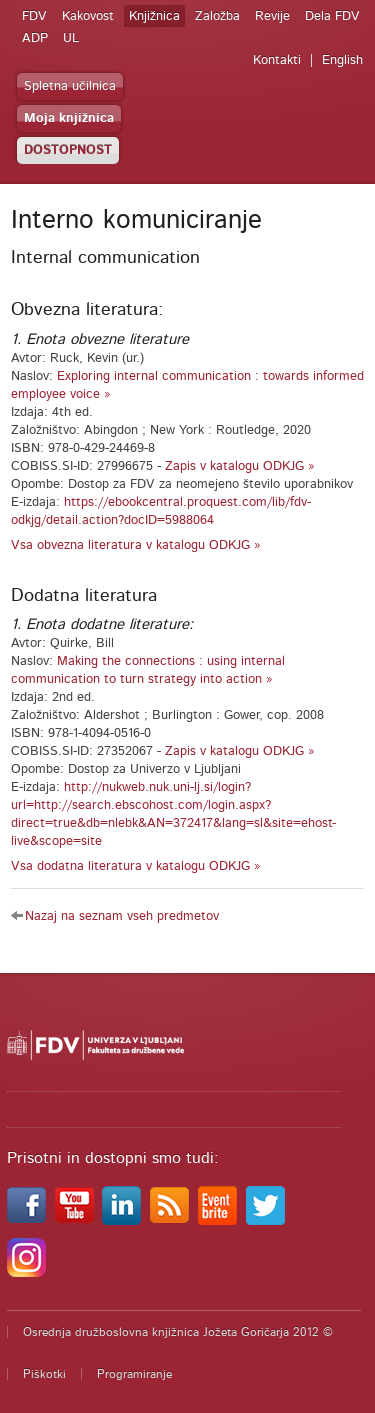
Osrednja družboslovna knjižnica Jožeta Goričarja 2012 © (178, 1332)
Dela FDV (332, 16)
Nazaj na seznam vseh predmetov (122, 916)
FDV (34, 16)
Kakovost (88, 16)
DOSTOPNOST (68, 150)
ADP (35, 38)
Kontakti (277, 60)
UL (71, 38)
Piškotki (44, 1374)
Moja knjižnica (69, 118)
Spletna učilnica (70, 86)
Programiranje (134, 1374)
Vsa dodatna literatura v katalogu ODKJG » (136, 866)
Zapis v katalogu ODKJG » (240, 466)
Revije (272, 16)
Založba (217, 16)
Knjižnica (154, 16)
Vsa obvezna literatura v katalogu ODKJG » (136, 545)
